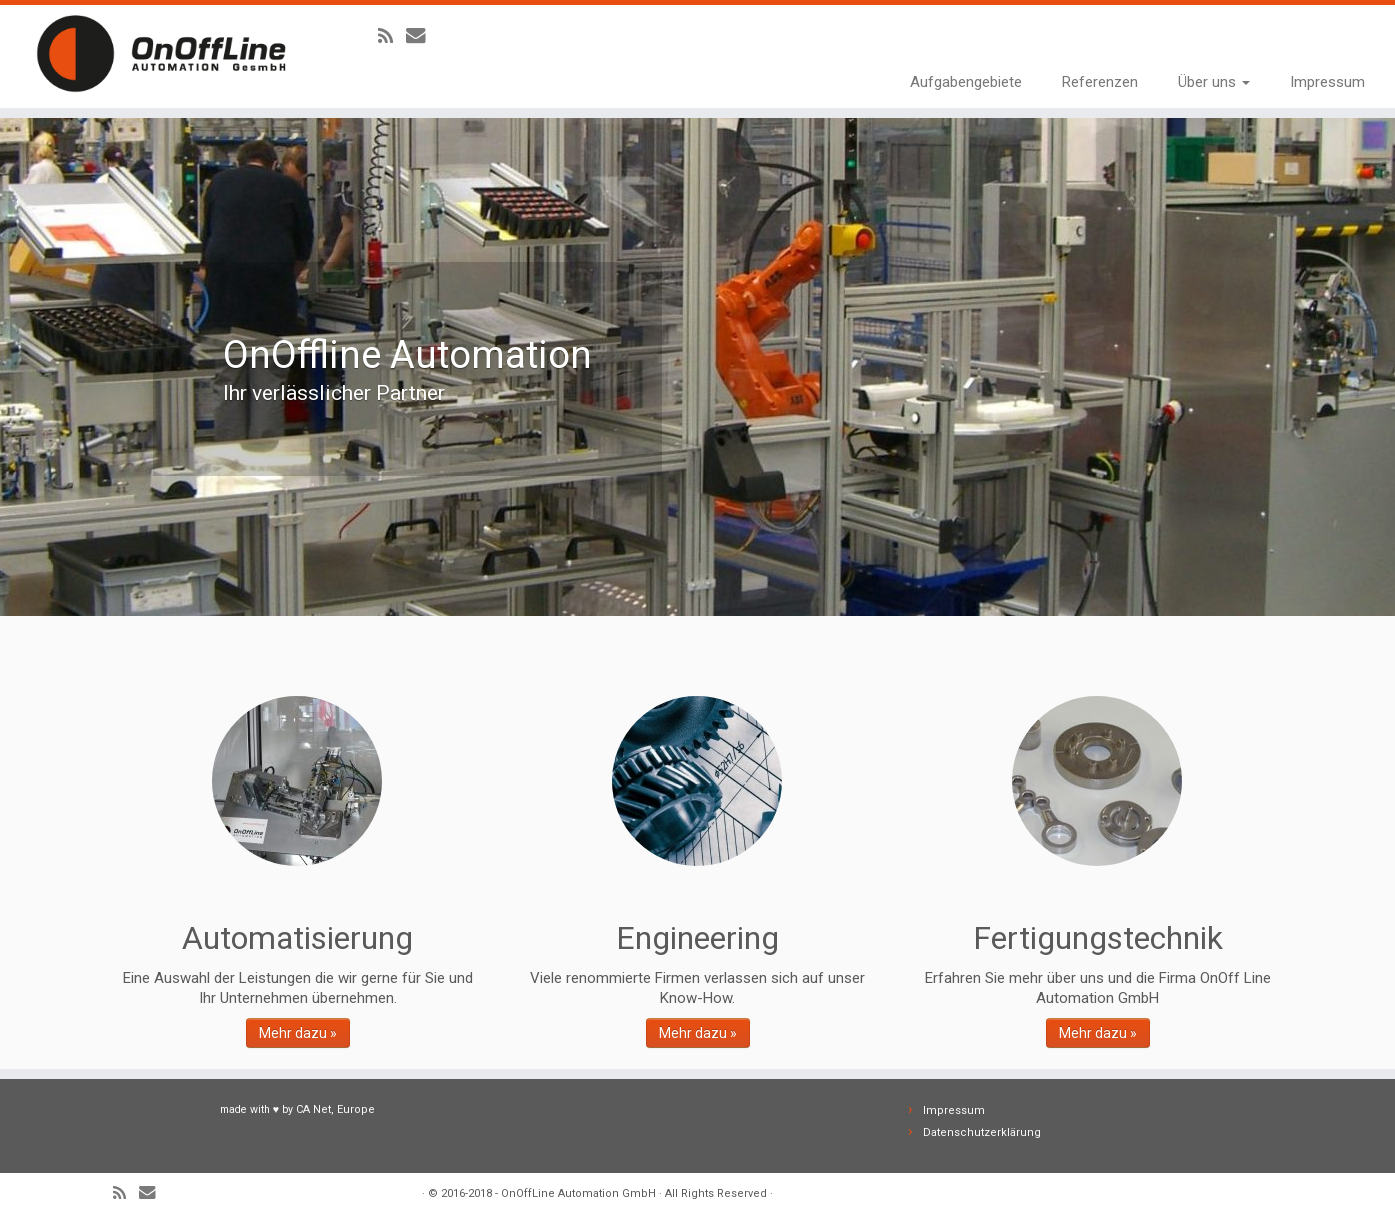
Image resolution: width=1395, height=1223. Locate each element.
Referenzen (1100, 82)
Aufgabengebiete (966, 82)
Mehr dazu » (298, 1033)
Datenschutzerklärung (982, 1132)
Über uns (1214, 82)
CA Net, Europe (335, 1109)
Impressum (1327, 82)
